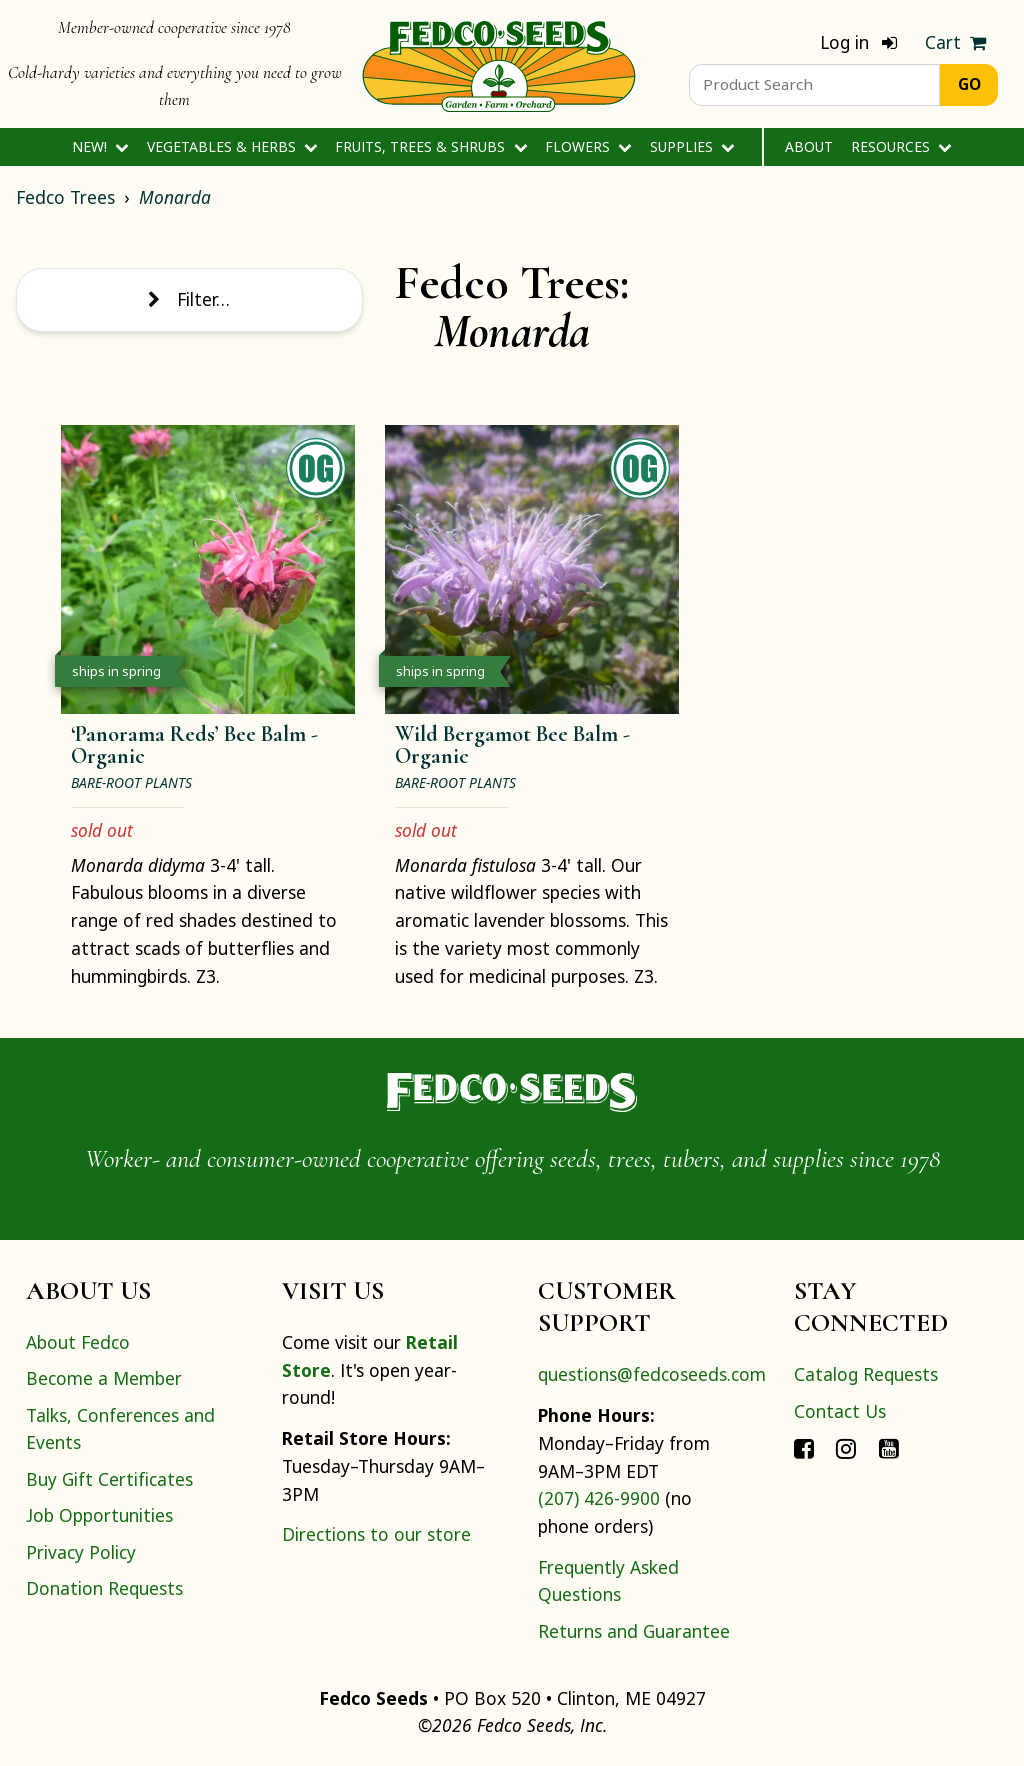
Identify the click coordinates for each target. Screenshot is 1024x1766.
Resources (901, 146)
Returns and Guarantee (634, 1631)
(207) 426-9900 (599, 1498)
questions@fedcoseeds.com (652, 1374)
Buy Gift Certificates (109, 1479)
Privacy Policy (81, 1552)
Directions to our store (376, 1534)
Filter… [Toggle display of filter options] (189, 299)
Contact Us (840, 1411)
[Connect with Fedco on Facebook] (804, 1447)
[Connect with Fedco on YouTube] (889, 1447)
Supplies (692, 146)
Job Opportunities (99, 1515)
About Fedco (78, 1342)
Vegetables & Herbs (232, 146)
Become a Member (104, 1378)
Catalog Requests (866, 1374)
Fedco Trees (65, 197)
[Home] (499, 64)
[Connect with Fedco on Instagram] (846, 1447)
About (809, 146)
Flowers (588, 146)
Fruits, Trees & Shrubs (431, 146)
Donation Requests (104, 1588)
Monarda (175, 197)
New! (100, 146)
